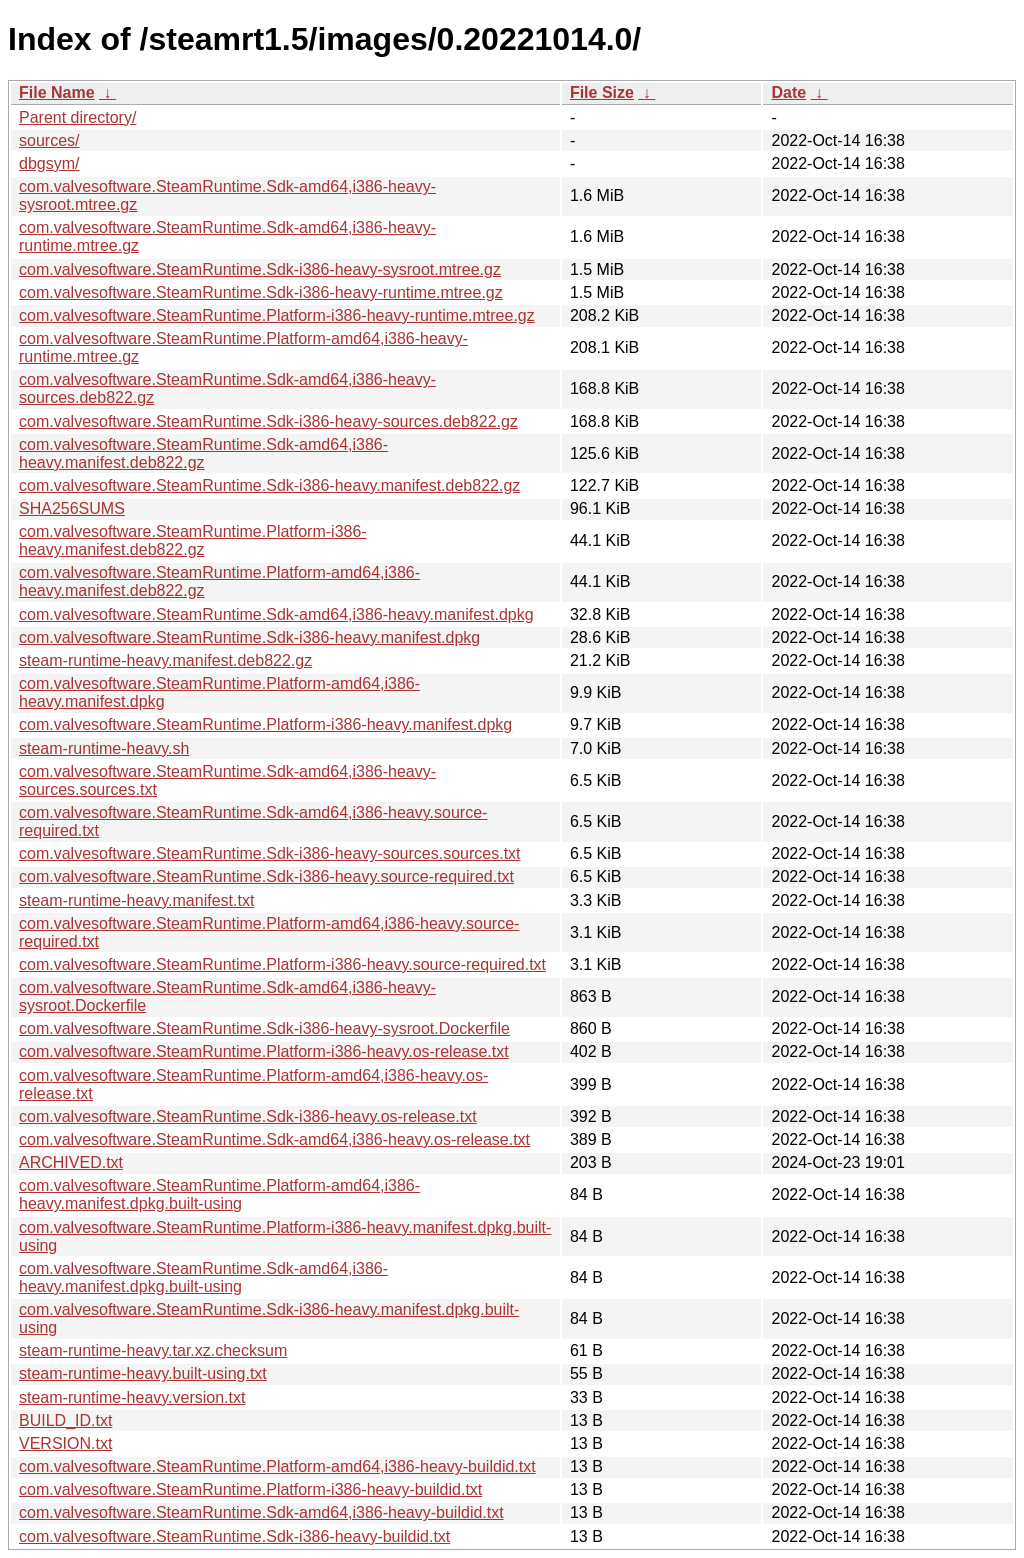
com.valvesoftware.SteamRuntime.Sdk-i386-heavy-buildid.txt (234, 1536)
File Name (57, 92)
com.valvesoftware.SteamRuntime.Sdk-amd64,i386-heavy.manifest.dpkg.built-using (203, 1277)
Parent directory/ (77, 117)
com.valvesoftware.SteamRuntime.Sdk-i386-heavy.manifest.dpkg (249, 637)
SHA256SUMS (72, 508)
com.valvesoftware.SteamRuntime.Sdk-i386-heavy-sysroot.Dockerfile (264, 1028)
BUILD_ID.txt (65, 1420)
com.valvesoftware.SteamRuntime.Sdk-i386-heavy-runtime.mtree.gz (261, 292)
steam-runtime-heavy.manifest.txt (136, 900)
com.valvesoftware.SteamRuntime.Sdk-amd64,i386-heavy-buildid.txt (261, 1512)
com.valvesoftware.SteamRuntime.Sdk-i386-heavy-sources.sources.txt (270, 853)
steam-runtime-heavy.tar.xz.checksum (153, 1350)
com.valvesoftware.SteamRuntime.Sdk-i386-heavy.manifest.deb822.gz (269, 485)
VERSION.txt (65, 1443)
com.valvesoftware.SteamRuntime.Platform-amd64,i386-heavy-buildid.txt (277, 1466)
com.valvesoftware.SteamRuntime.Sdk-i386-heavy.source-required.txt (266, 876)
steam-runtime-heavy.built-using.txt (143, 1373)
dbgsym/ (49, 163)
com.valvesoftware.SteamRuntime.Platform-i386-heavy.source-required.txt (282, 964)
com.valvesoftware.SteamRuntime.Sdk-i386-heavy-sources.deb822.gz (268, 421)
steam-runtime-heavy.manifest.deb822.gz (165, 660)
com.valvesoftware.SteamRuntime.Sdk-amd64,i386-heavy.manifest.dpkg (276, 614)
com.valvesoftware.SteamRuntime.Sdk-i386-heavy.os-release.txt (248, 1116)
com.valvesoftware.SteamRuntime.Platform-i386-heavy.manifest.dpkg (265, 724)
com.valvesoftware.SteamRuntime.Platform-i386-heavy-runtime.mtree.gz (277, 315)
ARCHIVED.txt (71, 1162)
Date (788, 92)
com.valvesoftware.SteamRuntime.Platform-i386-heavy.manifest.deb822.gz (193, 540)
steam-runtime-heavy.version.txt (132, 1397)
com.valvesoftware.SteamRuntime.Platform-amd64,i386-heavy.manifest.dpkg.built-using (219, 1194)
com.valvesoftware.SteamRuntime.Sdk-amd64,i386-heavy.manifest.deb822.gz (203, 453)
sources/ (49, 140)
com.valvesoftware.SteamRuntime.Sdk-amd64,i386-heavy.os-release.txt (274, 1139)
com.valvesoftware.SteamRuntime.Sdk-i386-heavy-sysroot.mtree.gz (260, 269)
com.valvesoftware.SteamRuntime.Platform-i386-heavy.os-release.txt (264, 1051)
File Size (602, 92)
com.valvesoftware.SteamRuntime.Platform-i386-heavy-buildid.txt (250, 1489)
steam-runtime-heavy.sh (104, 748)
